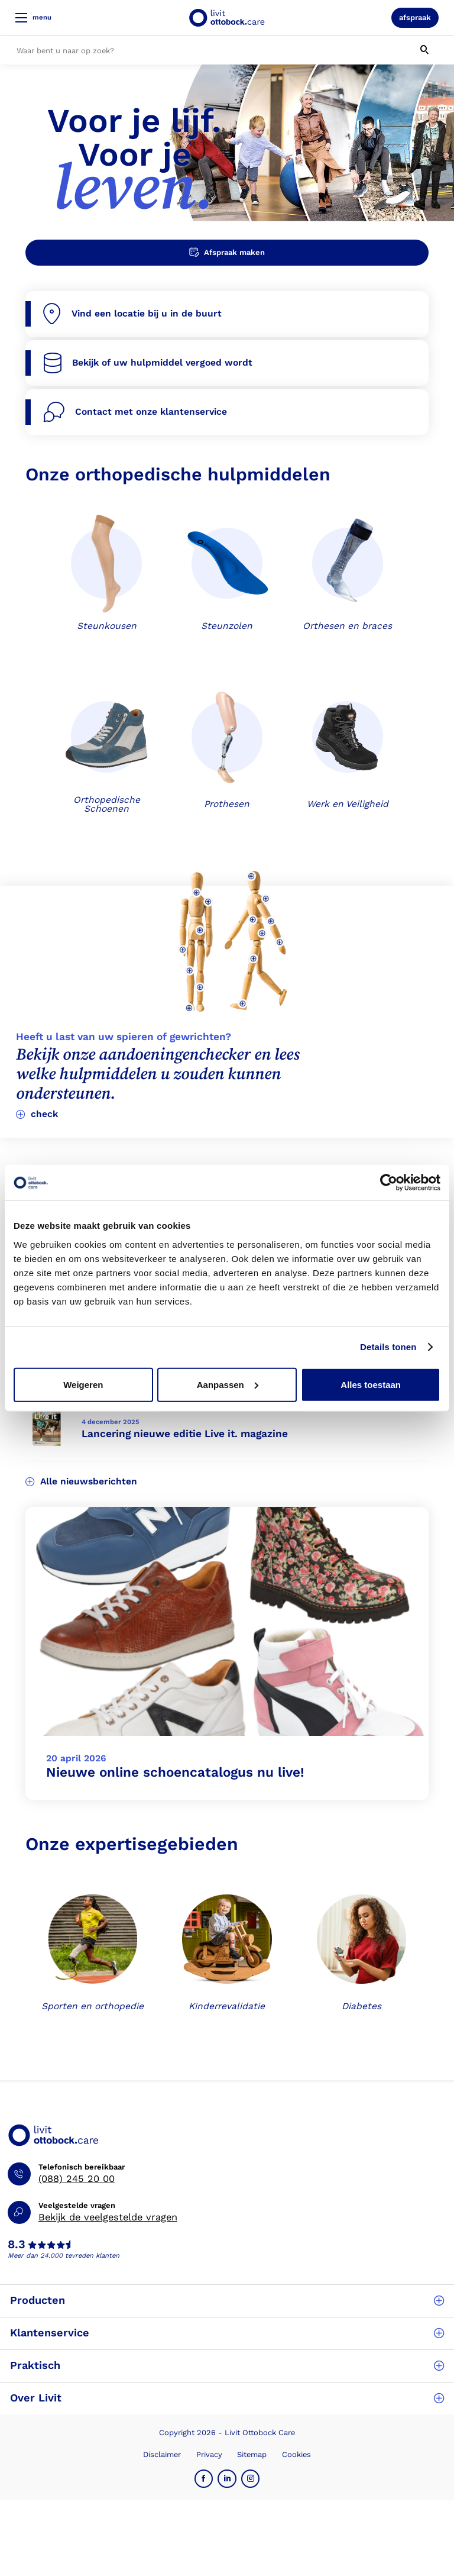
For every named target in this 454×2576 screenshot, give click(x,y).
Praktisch (226, 2365)
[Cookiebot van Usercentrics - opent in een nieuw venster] (388, 1183)
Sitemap (252, 2454)
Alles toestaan (370, 1384)
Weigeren (83, 1384)
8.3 (16, 2245)
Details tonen (388, 1347)
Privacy (209, 2454)
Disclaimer (162, 2454)
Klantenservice (226, 2332)
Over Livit (226, 2397)
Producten (226, 2300)
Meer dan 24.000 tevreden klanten (63, 2255)
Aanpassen (227, 1384)
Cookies (296, 2454)
